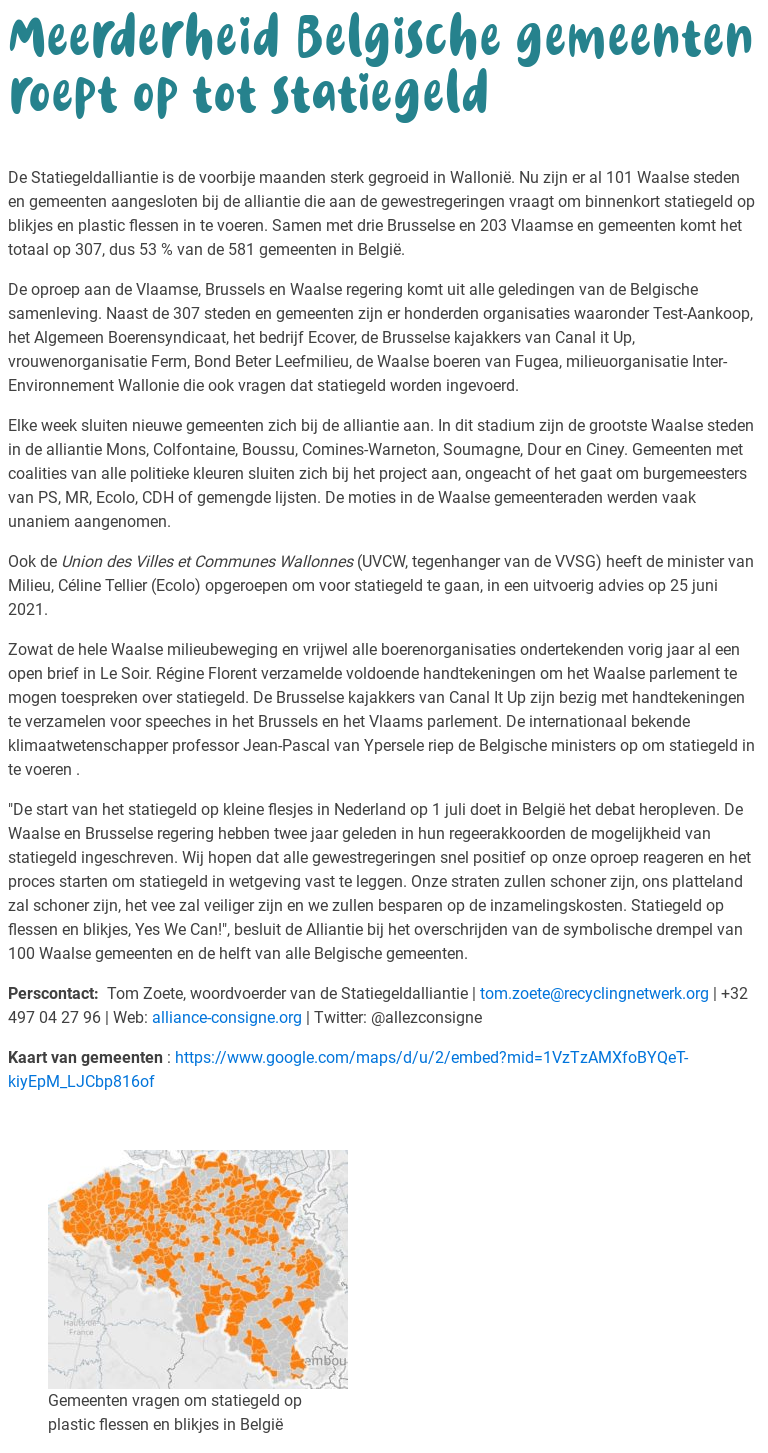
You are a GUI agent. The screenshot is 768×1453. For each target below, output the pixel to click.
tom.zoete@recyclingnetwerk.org (594, 993)
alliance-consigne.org (227, 1017)
